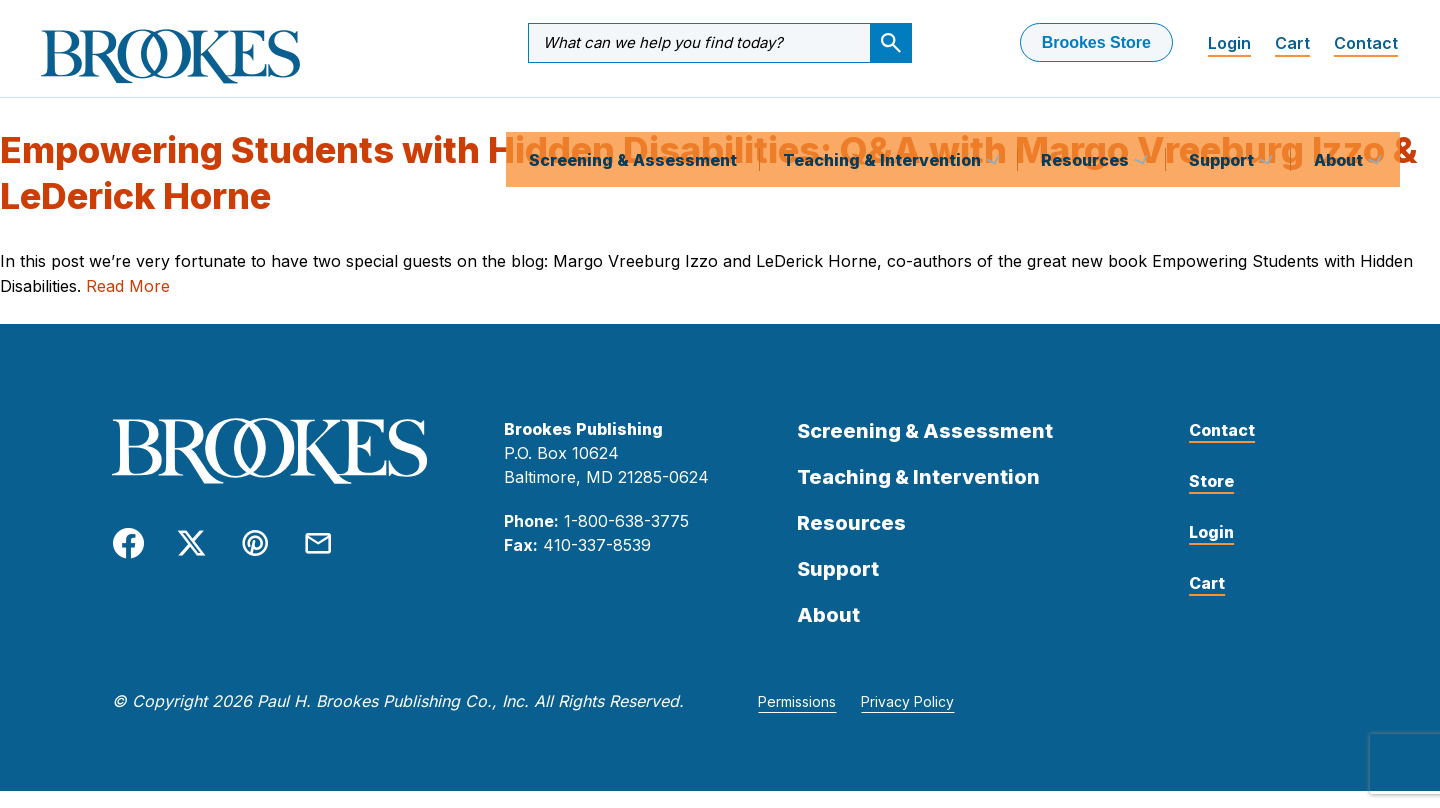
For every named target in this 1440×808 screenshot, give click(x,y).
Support (1223, 114)
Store (1211, 498)
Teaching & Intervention (884, 114)
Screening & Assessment (633, 114)
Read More (128, 303)
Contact (1366, 43)
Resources (1087, 114)
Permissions (797, 718)
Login (1229, 43)
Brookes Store (1096, 42)
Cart (1292, 43)
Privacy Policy (907, 718)
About (1340, 114)
